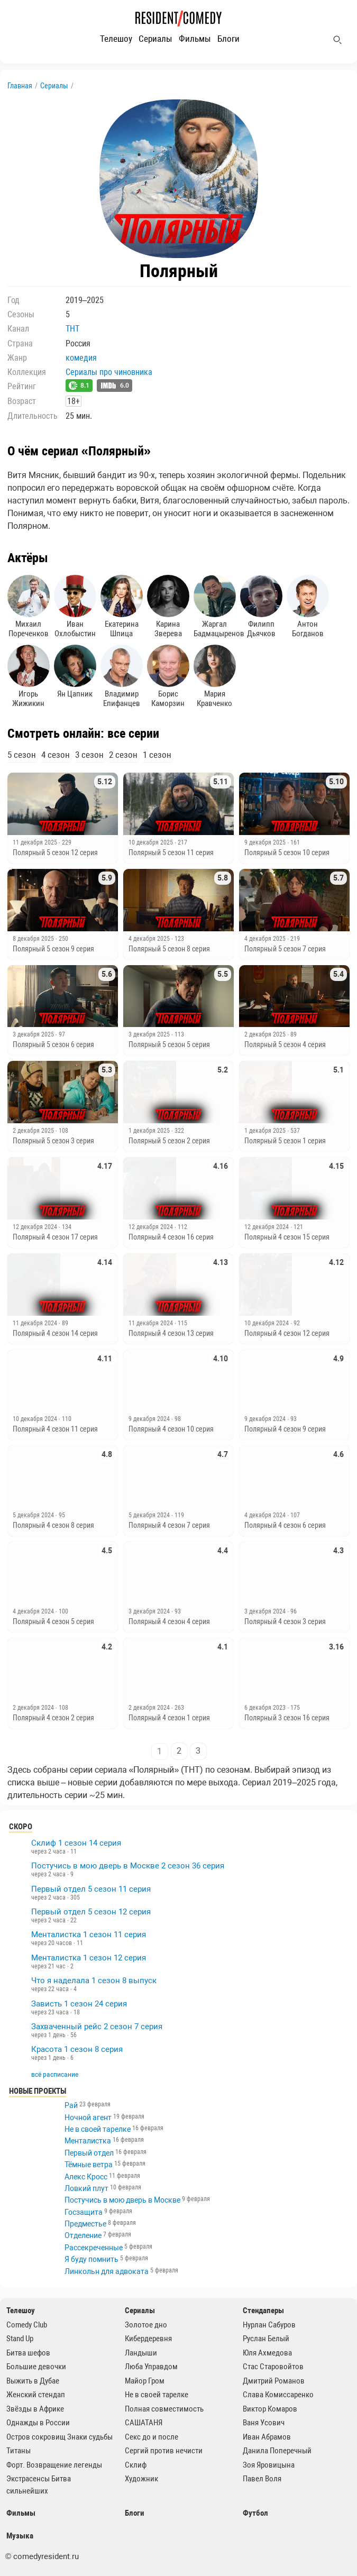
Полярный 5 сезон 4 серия (285, 1044)
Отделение (83, 2235)
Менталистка (88, 2141)
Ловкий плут (86, 2188)
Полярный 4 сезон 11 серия (55, 1429)
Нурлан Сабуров (269, 2325)
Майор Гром (144, 2381)
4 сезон (55, 754)
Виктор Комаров (270, 2409)
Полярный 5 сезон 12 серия (55, 852)
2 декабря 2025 (265, 1034)
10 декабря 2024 (267, 1323)
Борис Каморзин (168, 676)
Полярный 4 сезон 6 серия (285, 1525)
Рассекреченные (94, 2247)
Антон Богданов (308, 606)
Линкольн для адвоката (107, 2271)
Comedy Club (26, 2325)
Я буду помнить (91, 2259)
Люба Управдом (151, 2366)
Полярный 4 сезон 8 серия (53, 1525)
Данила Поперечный (277, 2450)
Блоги (228, 38)
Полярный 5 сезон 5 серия (169, 1044)
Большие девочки (36, 2366)
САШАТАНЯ (143, 2422)
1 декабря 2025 (150, 1130)
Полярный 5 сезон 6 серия (53, 1044)
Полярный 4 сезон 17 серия (55, 1237)
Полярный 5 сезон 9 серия (53, 949)
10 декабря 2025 (152, 842)
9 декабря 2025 (265, 842)
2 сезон (123, 754)
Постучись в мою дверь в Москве (122, 2200)
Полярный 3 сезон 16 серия (286, 1717)
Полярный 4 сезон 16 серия (171, 1237)
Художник (141, 2478)
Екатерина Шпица (121, 606)
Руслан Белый (266, 2338)
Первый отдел (89, 2153)
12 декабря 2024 (36, 1227)
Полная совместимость (164, 2409)
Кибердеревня (148, 2338)
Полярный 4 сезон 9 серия (285, 1429)
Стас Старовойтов (273, 2366)
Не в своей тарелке (98, 2129)
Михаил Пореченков (28, 606)
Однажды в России (38, 2422)
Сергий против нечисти (164, 2450)
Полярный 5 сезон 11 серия (171, 852)
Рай (71, 2105)
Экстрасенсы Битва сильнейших (38, 2485)
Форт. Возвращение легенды (54, 2465)
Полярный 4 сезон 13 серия (171, 1333)
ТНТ (72, 329)
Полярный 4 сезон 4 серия (169, 1621)
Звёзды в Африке (35, 2409)
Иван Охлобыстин (75, 606)
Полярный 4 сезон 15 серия (286, 1237)
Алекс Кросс (86, 2176)
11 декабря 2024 (36, 1323)
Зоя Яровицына (269, 2465)
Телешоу (116, 38)
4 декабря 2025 (150, 938)
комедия (81, 358)
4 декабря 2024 (265, 1515)
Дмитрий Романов (274, 2381)
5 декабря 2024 (34, 1515)
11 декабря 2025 (36, 842)
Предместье (85, 2224)
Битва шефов (28, 2353)
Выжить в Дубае (32, 2381)
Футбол (255, 2513)
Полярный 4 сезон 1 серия (169, 1717)
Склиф (136, 2465)
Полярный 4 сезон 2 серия (53, 1717)
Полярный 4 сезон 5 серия (53, 1621)
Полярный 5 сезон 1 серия (285, 1140)
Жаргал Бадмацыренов (215, 606)
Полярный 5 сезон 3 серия (53, 1140)
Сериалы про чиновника (109, 372)
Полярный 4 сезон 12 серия (286, 1333)
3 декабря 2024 (150, 1611)
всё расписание (54, 2074)
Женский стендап (35, 2394)
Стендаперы (263, 2310)
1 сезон (157, 754)
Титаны (18, 2450)
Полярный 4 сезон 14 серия (55, 1333)
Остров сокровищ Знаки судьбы (59, 2437)
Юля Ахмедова (267, 2353)
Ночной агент (88, 2117)
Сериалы (155, 38)
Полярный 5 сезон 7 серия (285, 949)
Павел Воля (262, 2478)
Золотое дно (146, 2325)
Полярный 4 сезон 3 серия (285, 1621)
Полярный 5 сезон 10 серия (286, 852)
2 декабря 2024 (34, 1707)
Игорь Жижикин (28, 676)
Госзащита (84, 2212)
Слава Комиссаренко (278, 2394)
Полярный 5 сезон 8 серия (169, 949)
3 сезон (89, 754)
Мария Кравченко (215, 676)
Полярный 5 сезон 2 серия (169, 1140)
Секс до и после (151, 2437)
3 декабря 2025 (34, 1034)
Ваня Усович (264, 2422)
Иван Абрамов (267, 2437)
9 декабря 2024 (150, 1419)
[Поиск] (337, 40)
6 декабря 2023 (265, 1707)
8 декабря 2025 (34, 938)
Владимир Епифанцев (121, 676)
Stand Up (19, 2338)
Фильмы (195, 38)
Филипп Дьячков (261, 606)
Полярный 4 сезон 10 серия (171, 1429)
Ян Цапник (75, 672)
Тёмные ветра (89, 2164)
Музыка (19, 2536)
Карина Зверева (168, 606)
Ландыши (141, 2353)
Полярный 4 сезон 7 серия (169, 1525)
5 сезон (21, 754)
